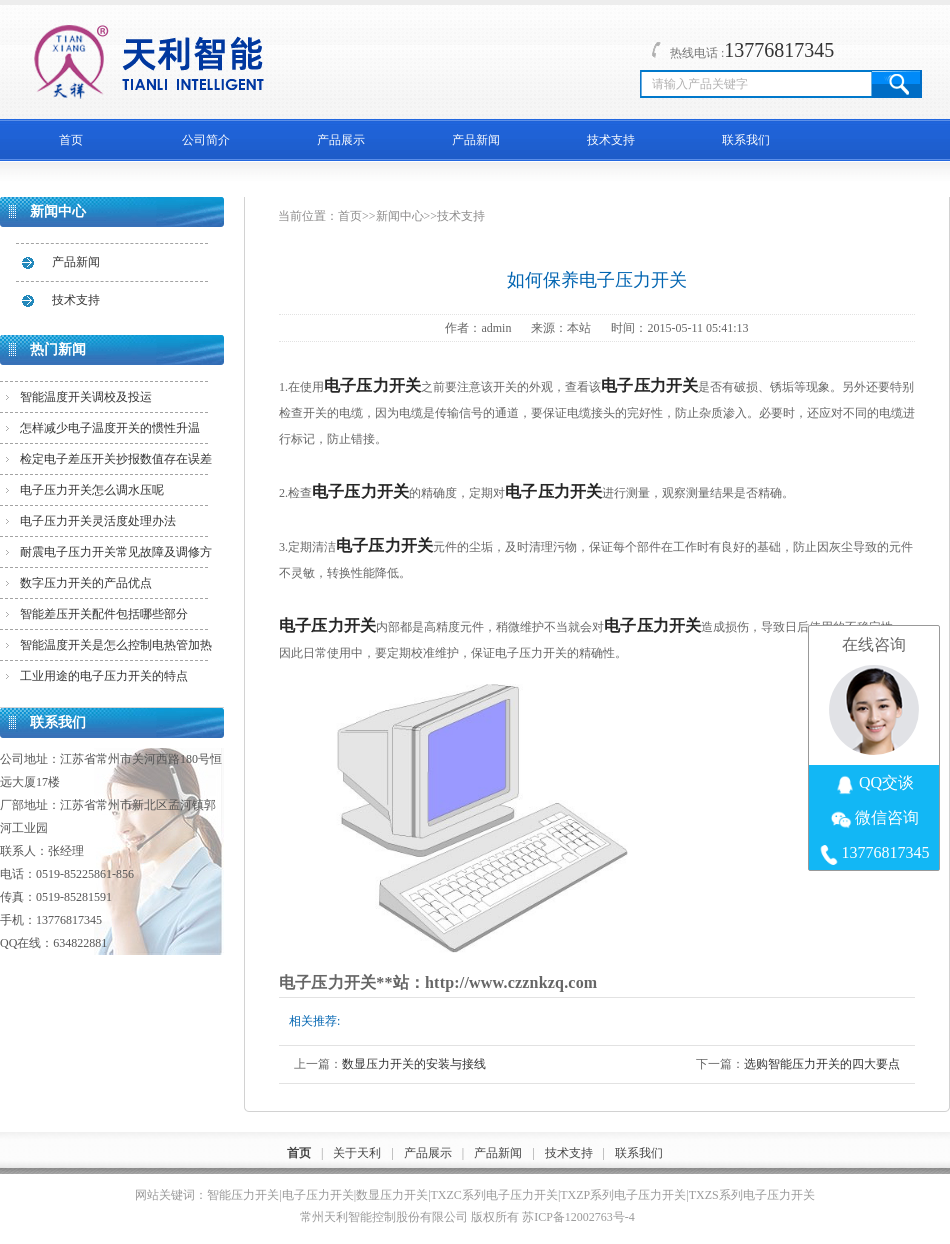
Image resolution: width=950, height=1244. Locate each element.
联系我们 (746, 140)
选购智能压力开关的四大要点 (822, 1064)
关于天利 (357, 1153)
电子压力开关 (318, 1195)
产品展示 (341, 140)
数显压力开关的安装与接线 (414, 1064)
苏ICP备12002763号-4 (578, 1217)
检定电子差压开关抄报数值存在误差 (116, 459)
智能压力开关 (243, 1195)
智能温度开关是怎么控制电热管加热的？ (116, 649)
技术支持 (611, 140)
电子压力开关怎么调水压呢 (92, 490)
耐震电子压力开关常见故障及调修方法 (116, 556)
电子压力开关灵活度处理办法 (98, 521)
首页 (71, 140)
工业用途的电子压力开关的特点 (104, 676)
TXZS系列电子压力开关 (752, 1195)
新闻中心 (400, 216)
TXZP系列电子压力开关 (623, 1195)
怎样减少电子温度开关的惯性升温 (110, 428)
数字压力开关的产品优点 (86, 583)
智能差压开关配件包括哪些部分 (104, 614)
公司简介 (206, 140)
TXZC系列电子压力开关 (494, 1195)
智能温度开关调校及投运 (86, 397)
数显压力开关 (392, 1195)
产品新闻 (476, 140)
